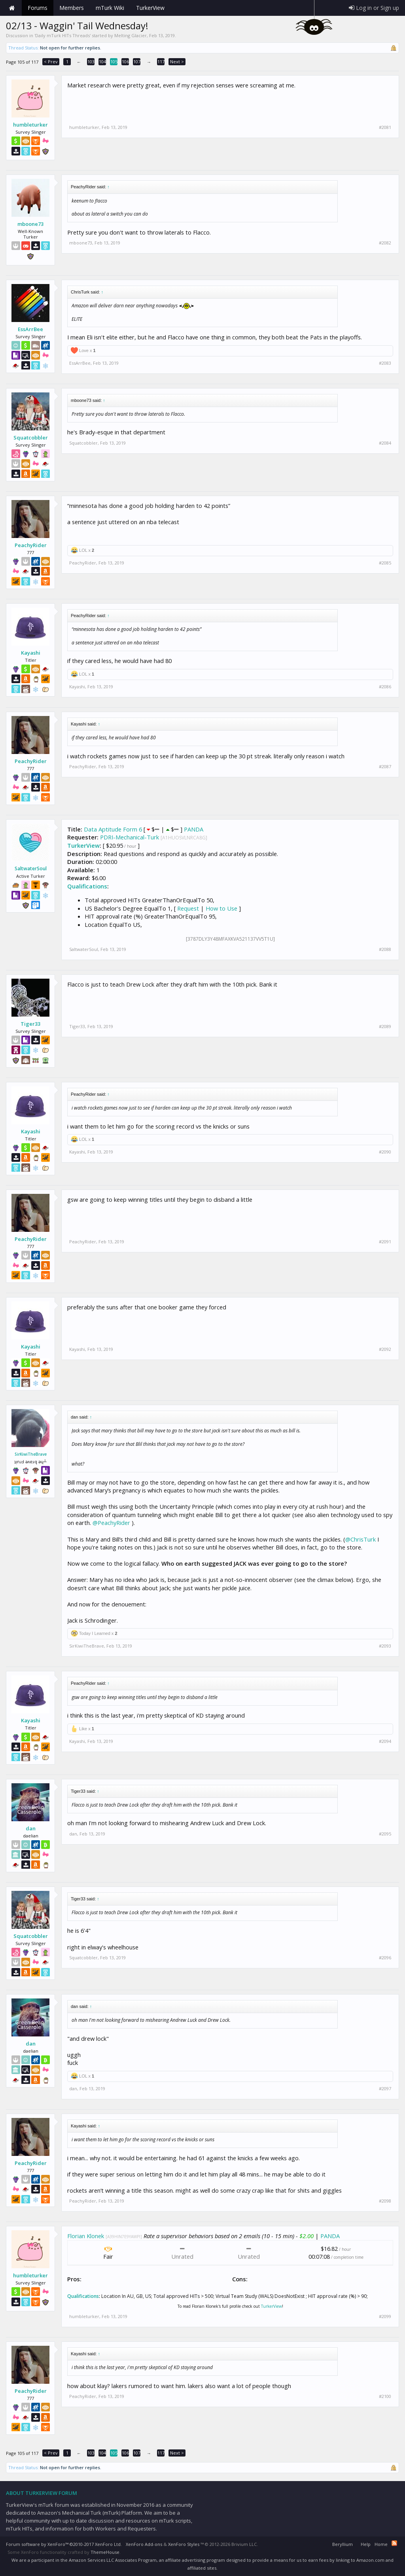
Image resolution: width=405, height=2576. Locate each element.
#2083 (385, 363)
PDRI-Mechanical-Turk (129, 837)
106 (125, 61)
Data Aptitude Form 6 (113, 829)
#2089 (385, 1026)
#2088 (385, 949)
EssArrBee (30, 329)
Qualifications (87, 886)
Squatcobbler (30, 437)
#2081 (385, 127)
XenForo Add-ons (144, 2544)
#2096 (385, 1957)
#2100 (385, 2396)
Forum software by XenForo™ (64, 2544)
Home (12, 8)
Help (366, 2544)
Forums (37, 7)
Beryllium (342, 2544)
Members (71, 7)
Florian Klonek (85, 2236)
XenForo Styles (183, 2544)
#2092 (385, 1349)
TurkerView (83, 845)
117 (161, 61)
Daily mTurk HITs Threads (62, 35)
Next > (177, 61)
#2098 (385, 2201)
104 (102, 61)
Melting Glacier (130, 35)
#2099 (385, 2316)
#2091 (385, 1241)
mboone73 (30, 224)
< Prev (51, 61)
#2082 (385, 243)
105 (113, 61)
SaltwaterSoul (31, 869)
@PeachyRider (111, 1523)
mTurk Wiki (110, 7)
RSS (394, 2543)
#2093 (385, 1646)
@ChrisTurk (360, 1539)
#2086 (385, 686)
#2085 (385, 563)
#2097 (385, 2088)
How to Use (221, 908)
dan (31, 1828)
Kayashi (30, 653)
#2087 (385, 766)
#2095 (385, 1834)
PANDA (193, 829)
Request (188, 908)
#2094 (385, 1741)
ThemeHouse (105, 2552)
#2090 (385, 1152)
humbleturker (30, 124)
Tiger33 (30, 1024)
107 (136, 61)
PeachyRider (31, 545)
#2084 (385, 443)
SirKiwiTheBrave (31, 1454)
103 (91, 61)
